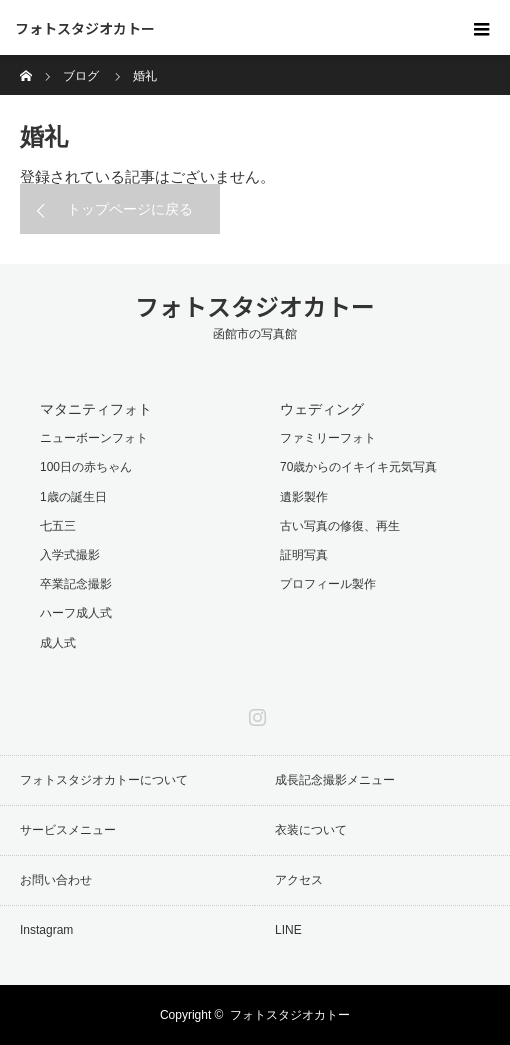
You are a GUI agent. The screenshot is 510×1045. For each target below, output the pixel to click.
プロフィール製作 (328, 584)
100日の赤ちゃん (86, 467)
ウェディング (322, 409)
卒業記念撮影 (76, 584)
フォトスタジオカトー (85, 28)
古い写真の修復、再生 (340, 526)
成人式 (58, 643)
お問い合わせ (56, 880)
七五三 (58, 526)
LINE (288, 930)
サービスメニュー (68, 830)
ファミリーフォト (328, 438)
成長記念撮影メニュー (335, 780)
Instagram (255, 713)
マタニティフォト (96, 409)
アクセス (299, 880)
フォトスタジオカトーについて (104, 780)
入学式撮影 (70, 555)
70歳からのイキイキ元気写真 (358, 467)
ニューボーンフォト (94, 438)
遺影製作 (304, 497)
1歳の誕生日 (73, 497)
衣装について (311, 830)
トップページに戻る (130, 209)
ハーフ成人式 (76, 613)
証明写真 (304, 555)
